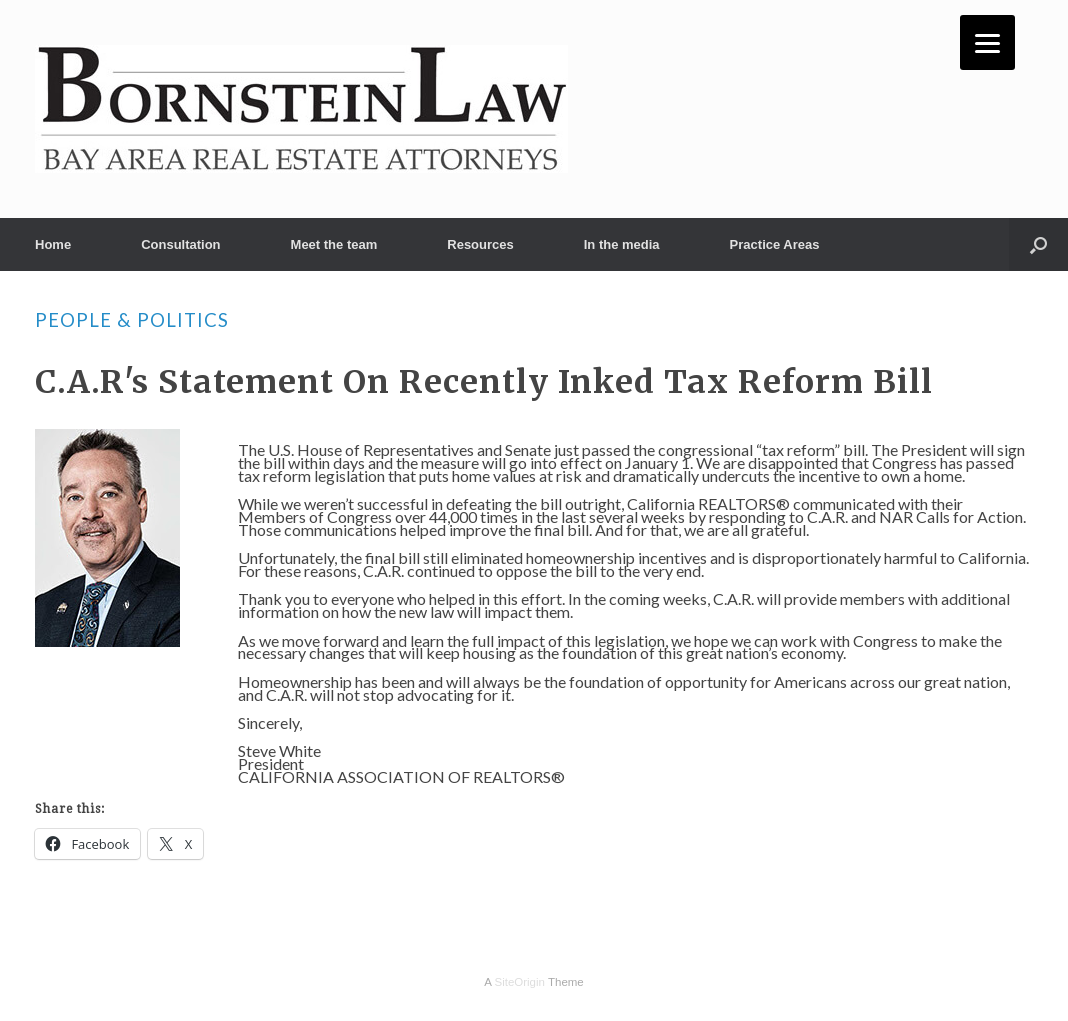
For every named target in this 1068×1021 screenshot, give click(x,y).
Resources (480, 244)
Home (53, 244)
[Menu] (987, 42)
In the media (622, 244)
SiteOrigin (519, 982)
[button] (1038, 244)
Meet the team (334, 244)
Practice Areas (775, 244)
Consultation (180, 244)
